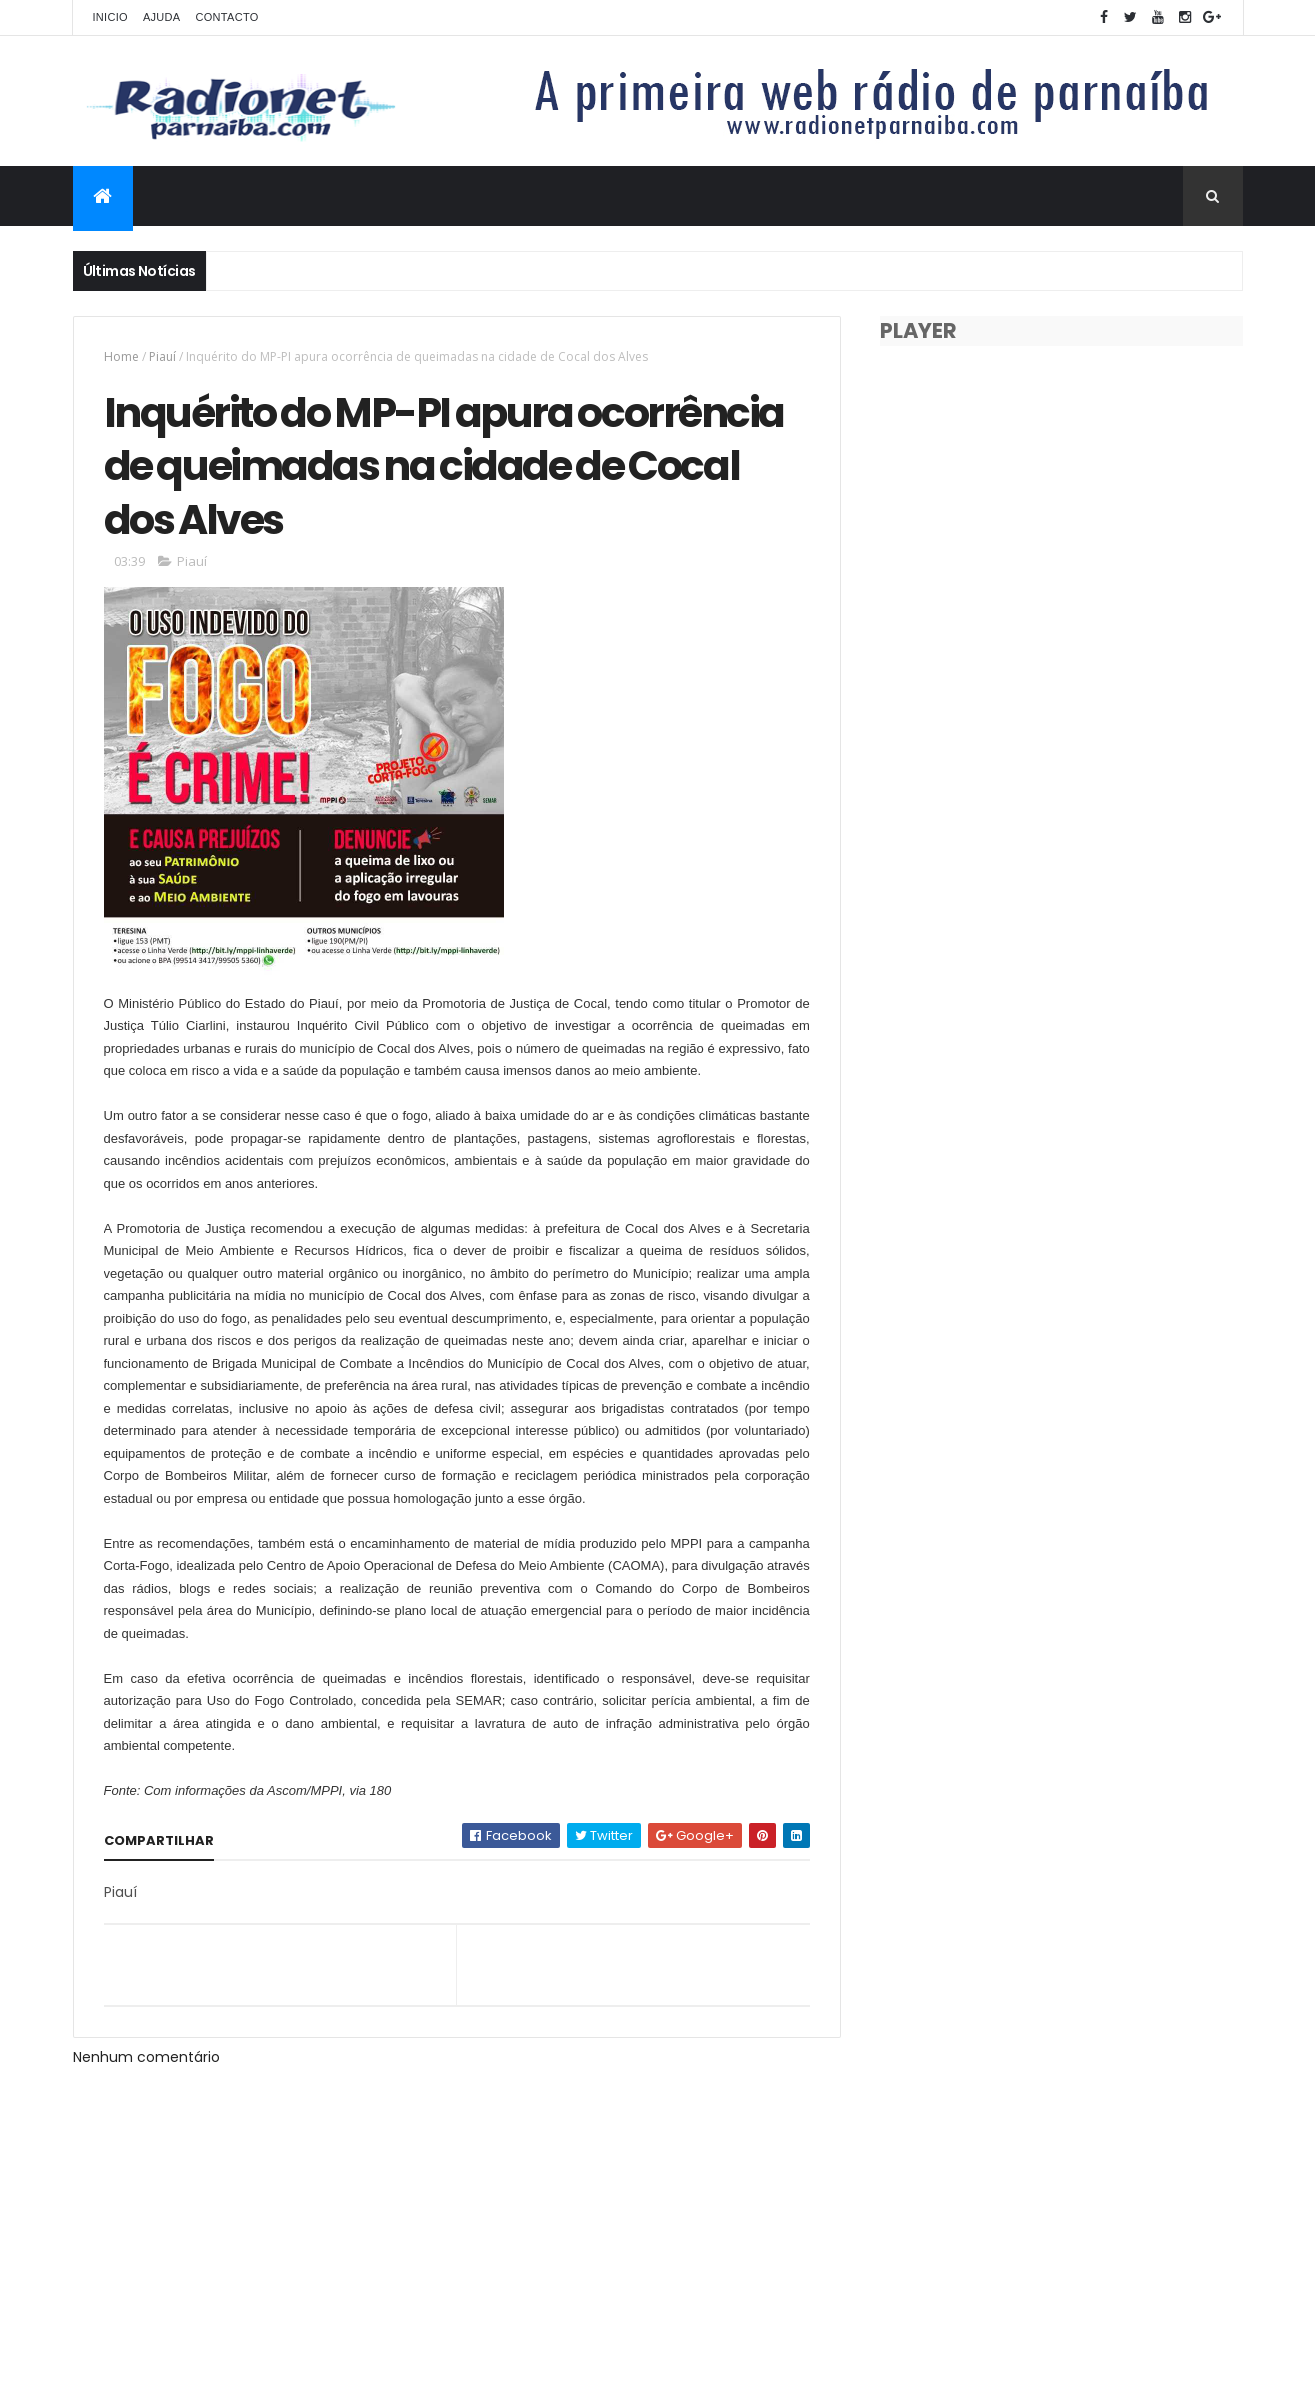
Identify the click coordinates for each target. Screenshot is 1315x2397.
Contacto (226, 17)
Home (121, 356)
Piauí (162, 356)
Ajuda (162, 17)
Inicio (110, 17)
